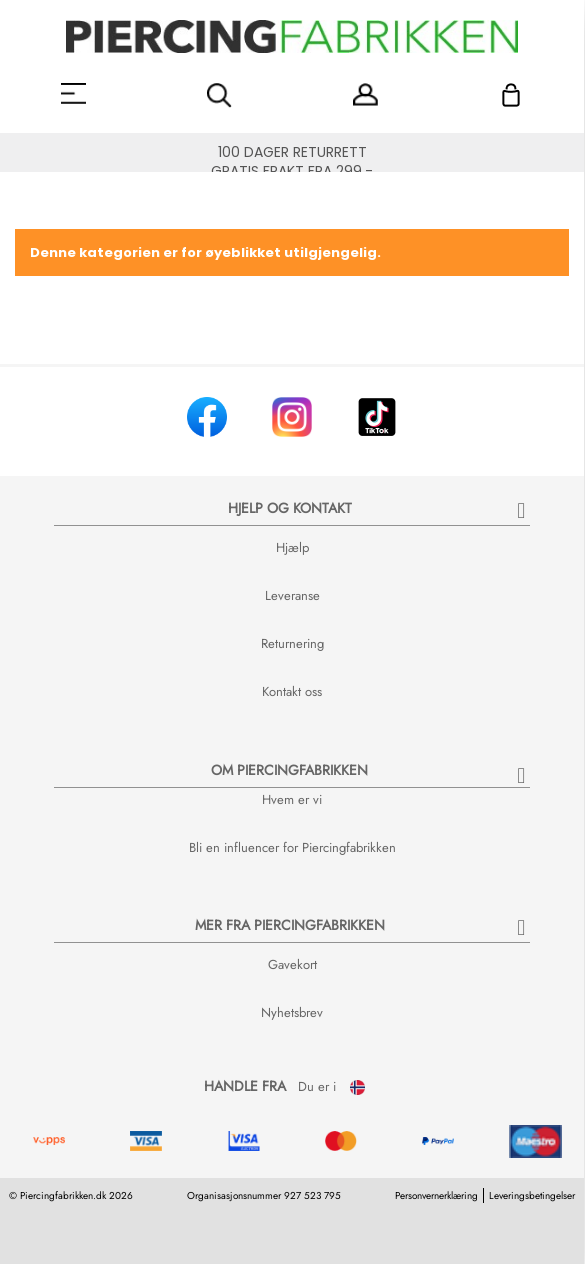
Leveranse (292, 595)
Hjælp (292, 547)
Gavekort (292, 964)
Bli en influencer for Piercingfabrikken (292, 847)
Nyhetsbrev (292, 1012)
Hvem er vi (292, 799)
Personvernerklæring (436, 1195)
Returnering (292, 643)
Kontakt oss (292, 691)
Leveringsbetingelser (532, 1195)
